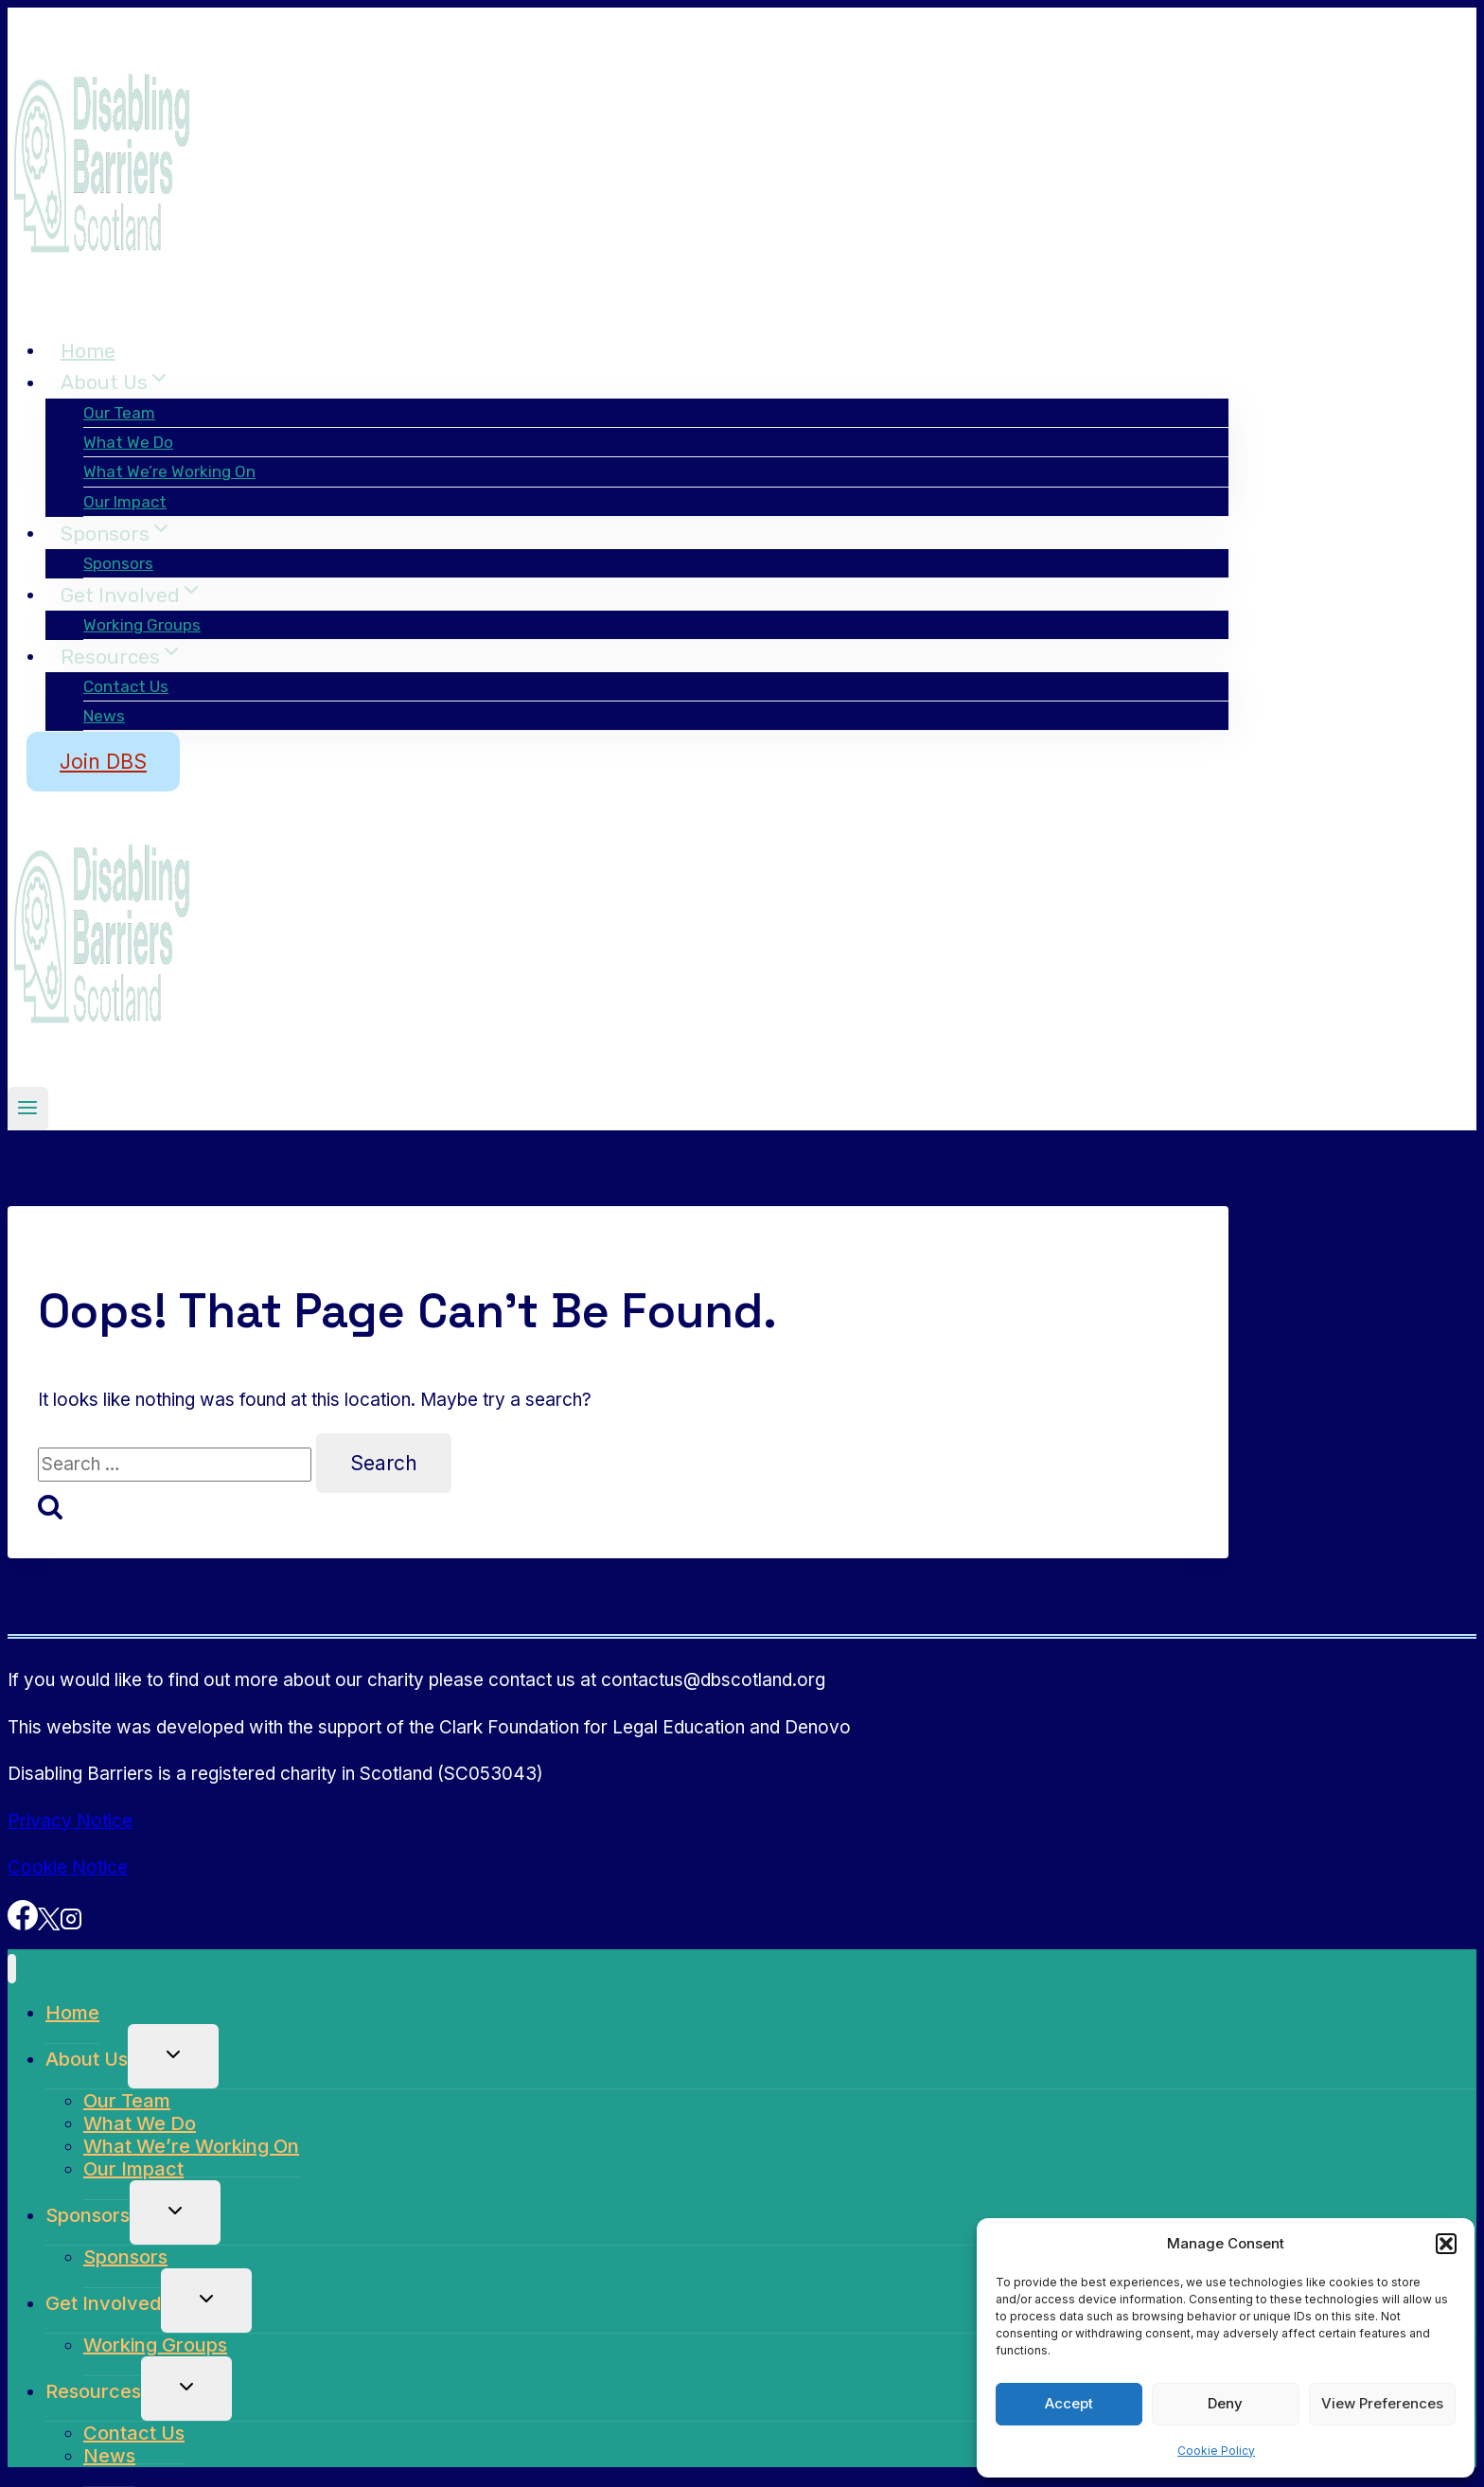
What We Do (128, 442)
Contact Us (125, 686)
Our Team (119, 412)
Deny (1225, 2403)
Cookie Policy (1216, 2450)
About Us (86, 2059)
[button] (1446, 2243)
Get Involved (103, 2303)
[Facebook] (23, 1924)
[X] (49, 1924)
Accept (1069, 2403)
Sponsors (118, 563)
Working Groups (142, 624)
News (104, 715)
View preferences (1382, 2403)
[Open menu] (28, 1108)
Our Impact (125, 501)
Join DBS (103, 761)
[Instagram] (71, 1924)
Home (88, 350)
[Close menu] (12, 1968)
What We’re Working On (169, 471)
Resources (93, 2391)
